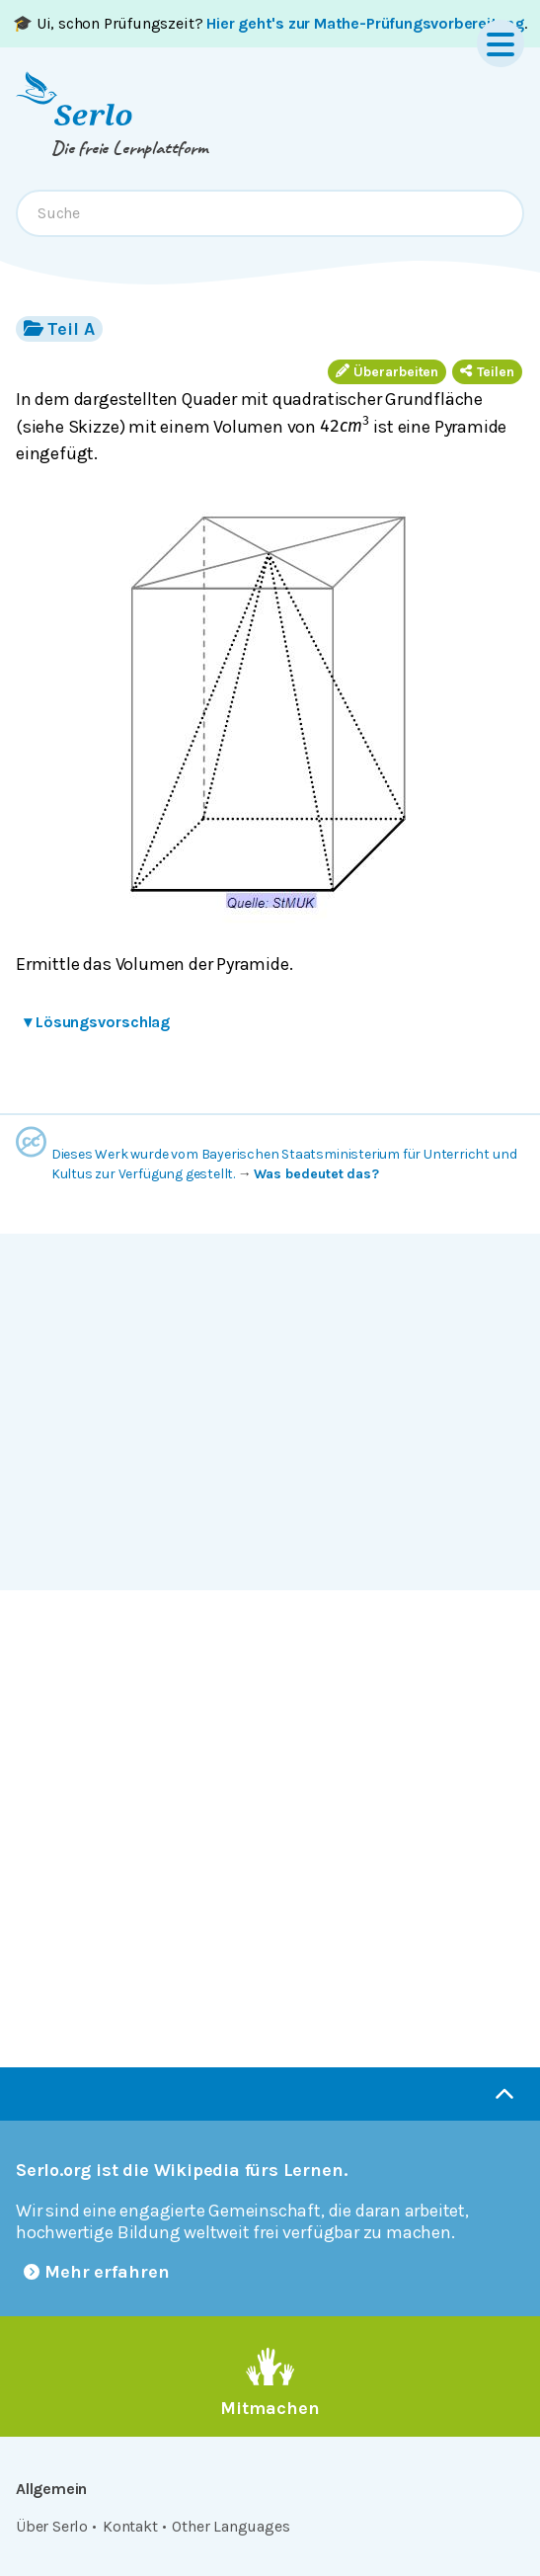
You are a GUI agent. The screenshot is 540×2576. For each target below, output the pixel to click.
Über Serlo (52, 2526)
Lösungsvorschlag (97, 1021)
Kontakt (130, 2526)
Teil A (59, 328)
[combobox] (270, 213)
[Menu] (500, 43)
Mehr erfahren (97, 2272)
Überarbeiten (387, 371)
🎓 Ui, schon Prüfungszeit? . (270, 23)
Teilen (487, 371)
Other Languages (230, 2526)
